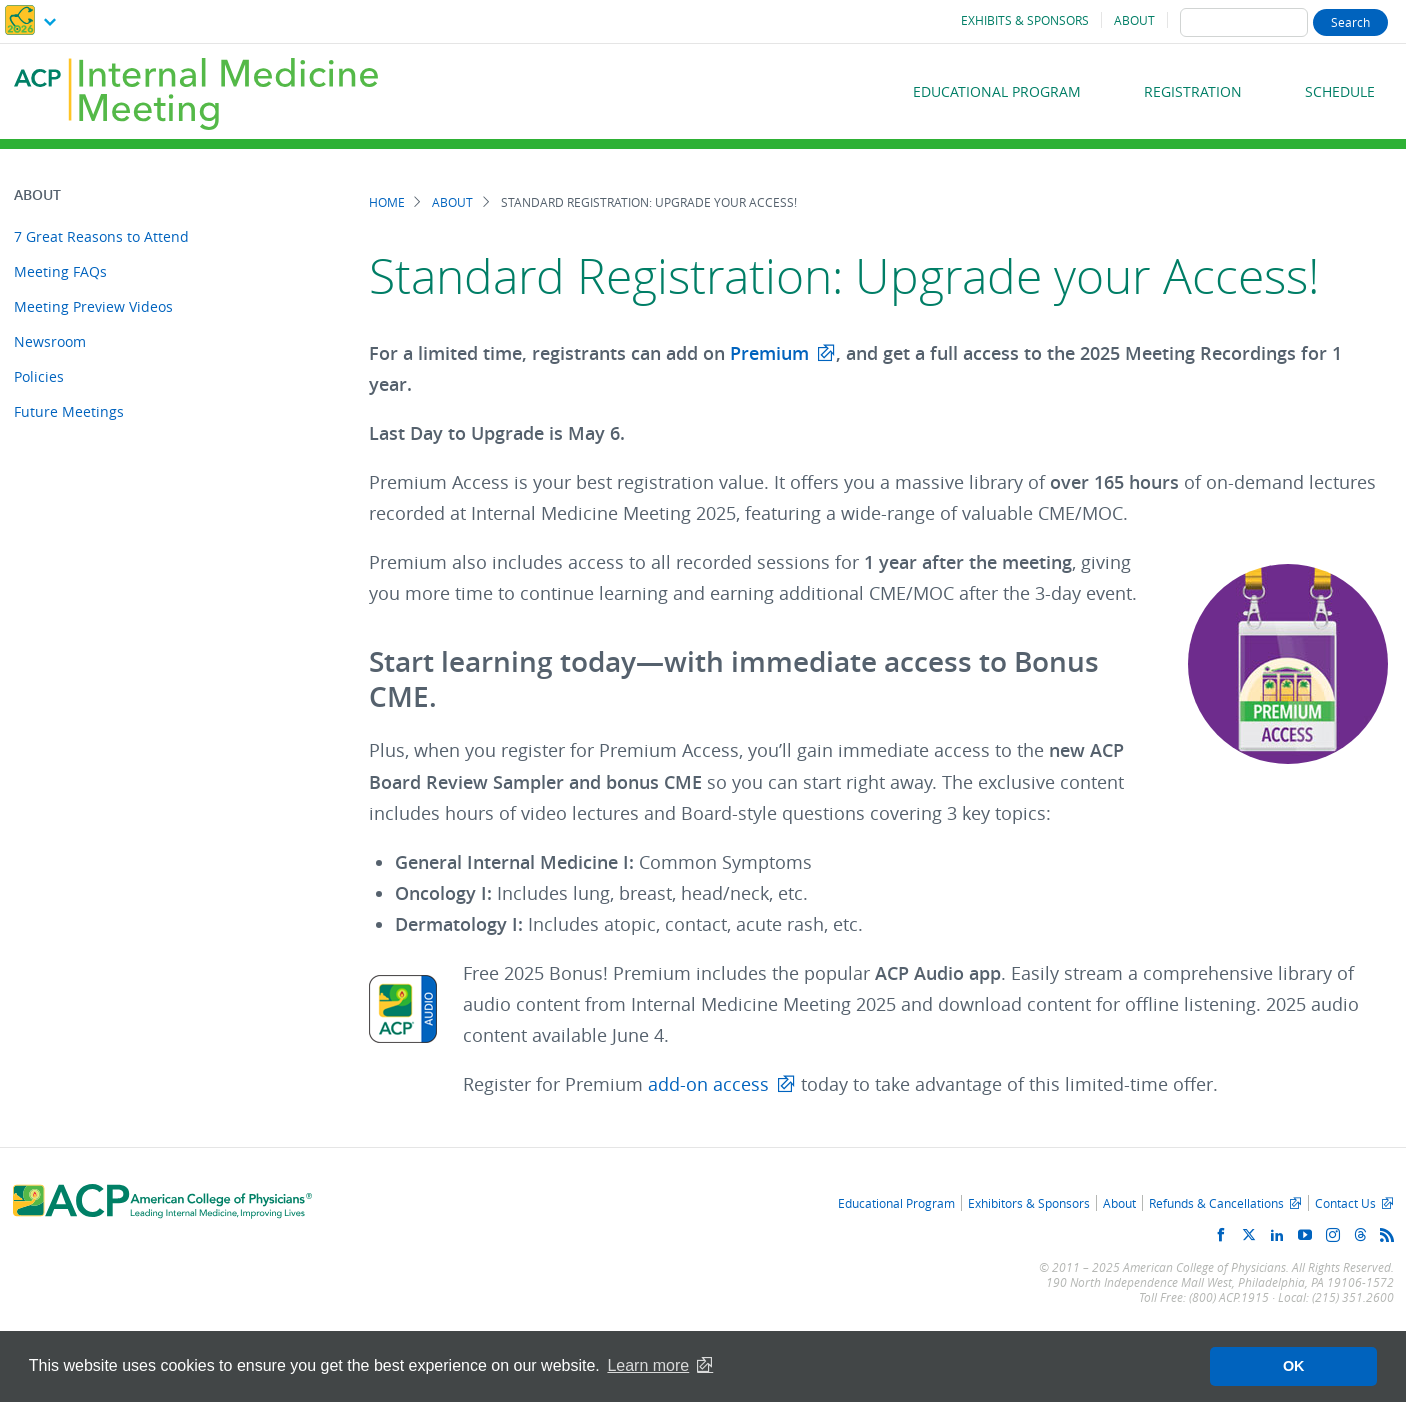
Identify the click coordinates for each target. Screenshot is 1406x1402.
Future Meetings (69, 411)
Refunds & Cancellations (1216, 1203)
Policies (39, 376)
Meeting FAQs (60, 271)
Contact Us (1345, 1203)
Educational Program (997, 91)
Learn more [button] (648, 1365)
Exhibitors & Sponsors (1029, 1203)
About (1134, 20)
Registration (1193, 91)
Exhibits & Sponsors (1025, 20)
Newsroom (50, 341)
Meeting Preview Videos (93, 306)
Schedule (1340, 91)
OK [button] (1294, 1366)
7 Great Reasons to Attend (101, 236)
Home (387, 202)
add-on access (708, 1084)
